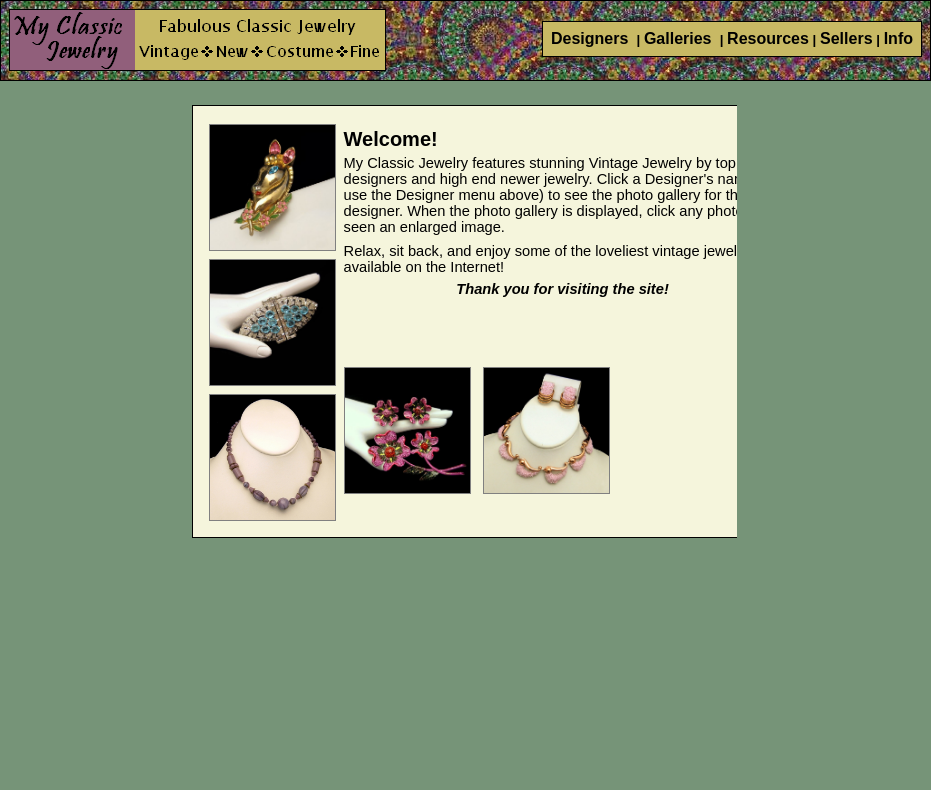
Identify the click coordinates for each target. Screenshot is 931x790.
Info (898, 38)
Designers (592, 38)
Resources (768, 38)
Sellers (846, 38)
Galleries (680, 38)
